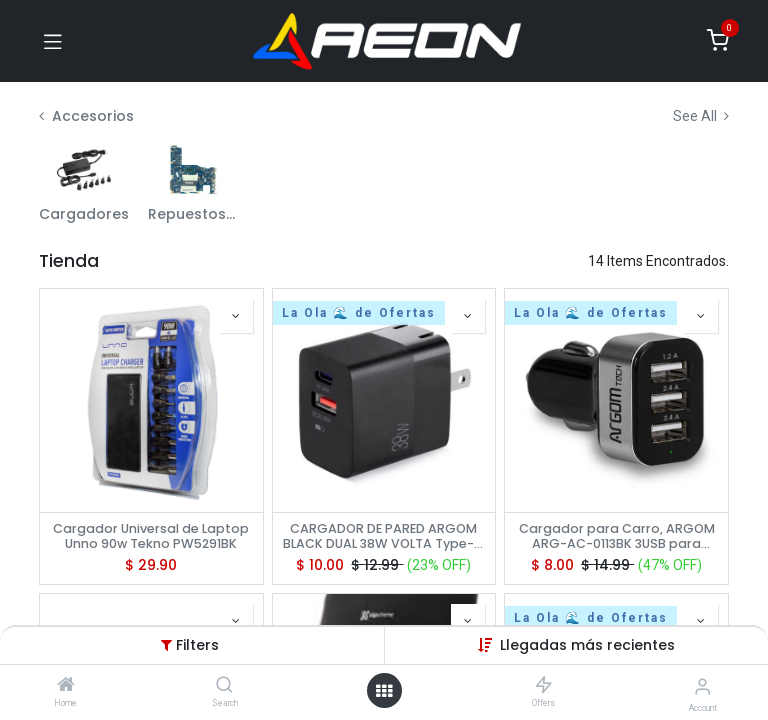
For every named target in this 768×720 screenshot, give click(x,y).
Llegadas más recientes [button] (587, 645)
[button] (236, 316)
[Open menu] (384, 691)
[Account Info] (702, 686)
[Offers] (543, 686)
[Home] (66, 686)
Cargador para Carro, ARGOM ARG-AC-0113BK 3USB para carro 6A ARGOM (617, 536)
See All (701, 116)
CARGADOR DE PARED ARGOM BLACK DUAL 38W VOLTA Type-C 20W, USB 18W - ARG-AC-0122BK (384, 536)
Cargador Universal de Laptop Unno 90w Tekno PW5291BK (151, 536)
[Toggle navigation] (53, 41)
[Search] (224, 686)
